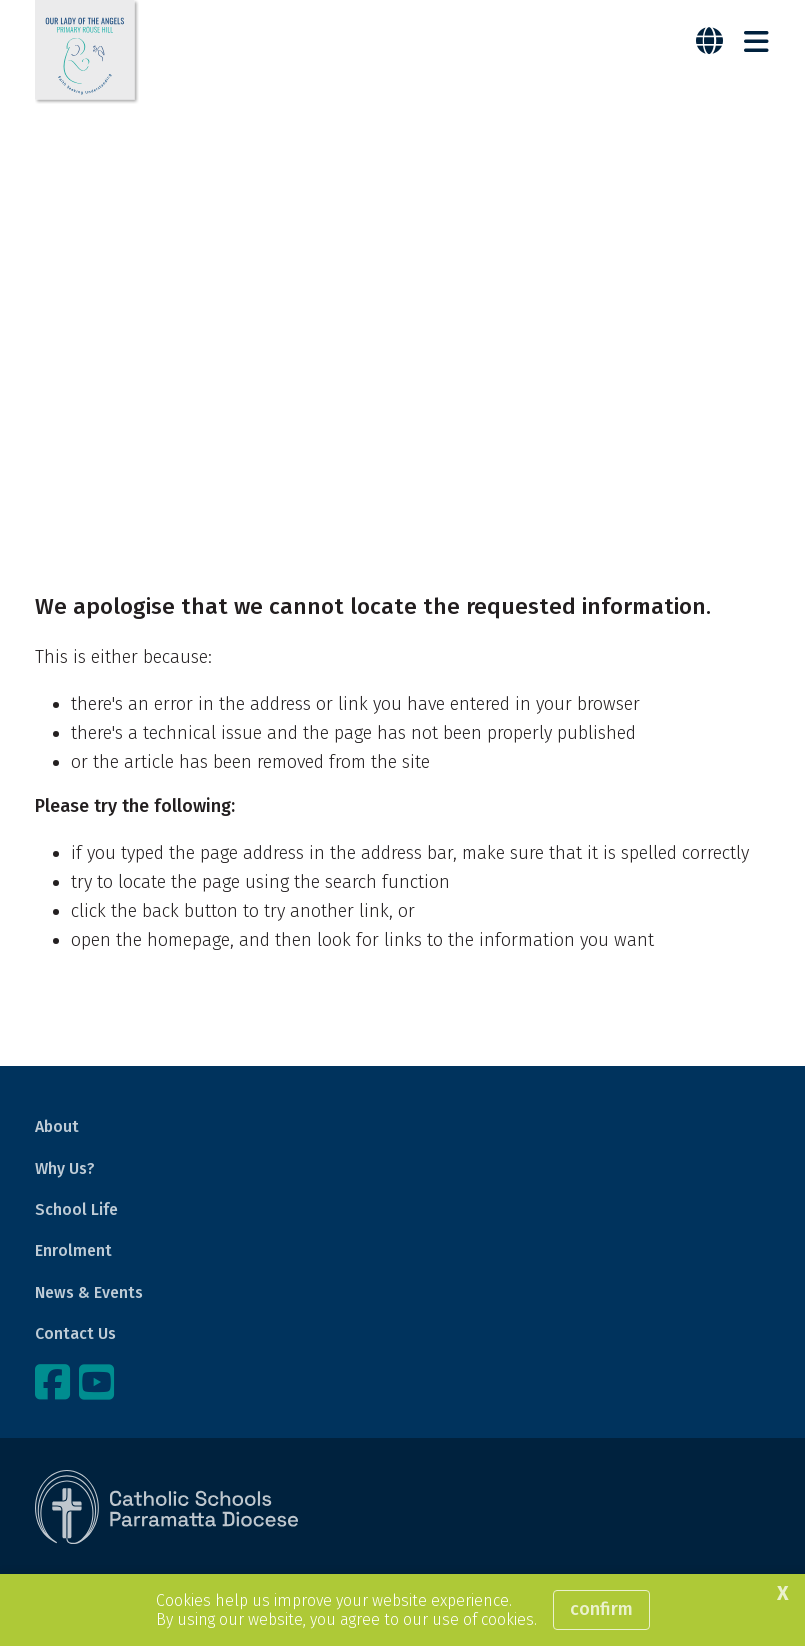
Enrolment (73, 1250)
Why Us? (65, 1168)
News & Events (89, 1292)
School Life (76, 1209)
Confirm (601, 1609)
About (57, 1126)
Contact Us (75, 1333)
